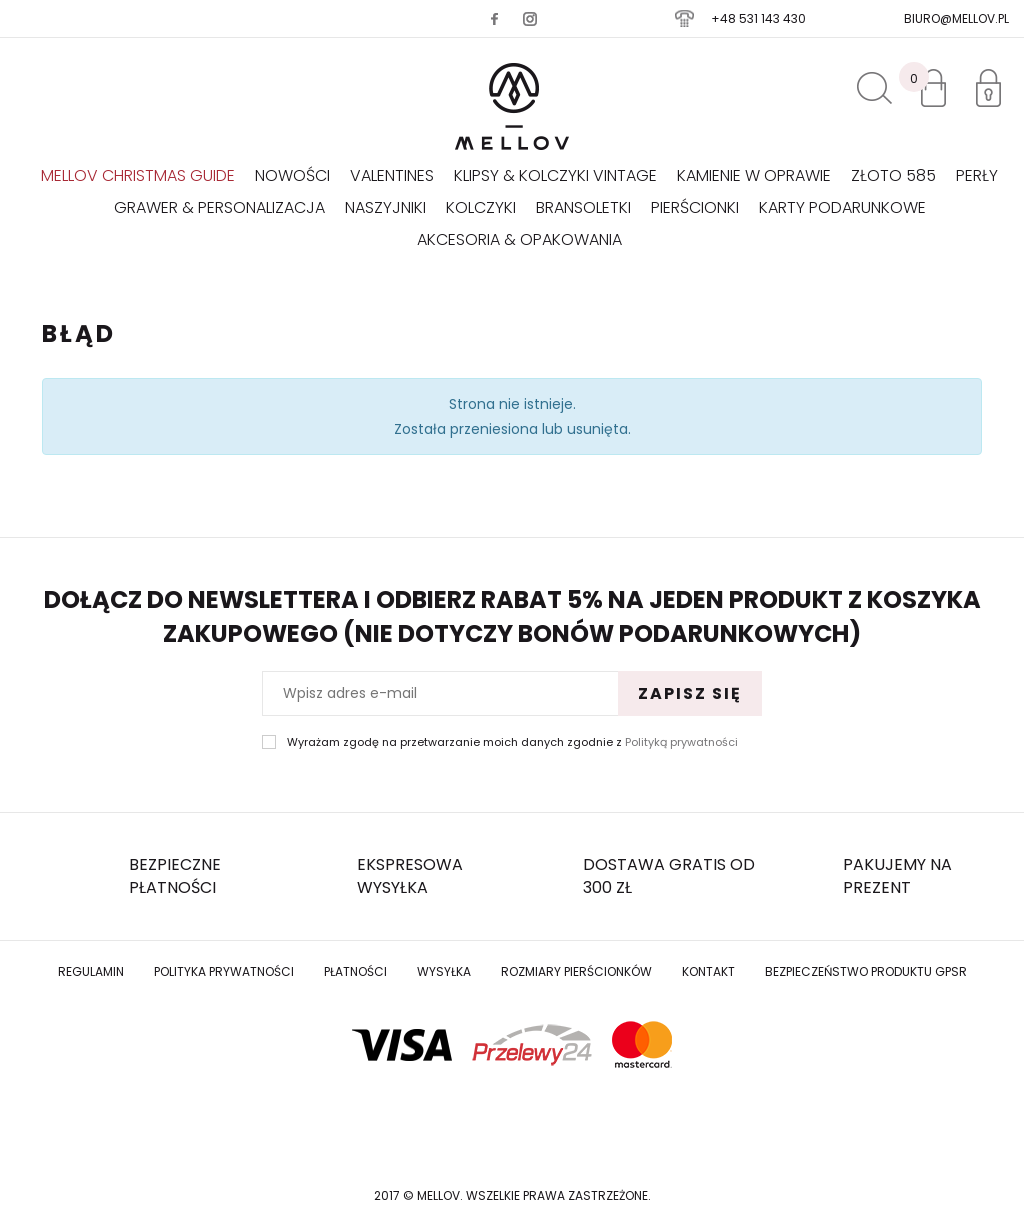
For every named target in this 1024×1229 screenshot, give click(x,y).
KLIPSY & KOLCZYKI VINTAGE (555, 175)
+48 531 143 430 (758, 18)
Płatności (355, 971)
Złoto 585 (893, 175)
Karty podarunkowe (842, 207)
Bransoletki (583, 207)
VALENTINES (392, 175)
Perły (977, 175)
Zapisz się (690, 693)
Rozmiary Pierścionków (576, 971)
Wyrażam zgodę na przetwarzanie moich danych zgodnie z (512, 742)
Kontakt (708, 971)
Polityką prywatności (681, 742)
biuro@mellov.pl (956, 18)
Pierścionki (695, 207)
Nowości (292, 175)
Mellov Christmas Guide (138, 175)
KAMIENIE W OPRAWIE (754, 175)
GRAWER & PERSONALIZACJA (219, 207)
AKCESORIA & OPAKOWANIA (519, 239)
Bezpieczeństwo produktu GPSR (866, 971)
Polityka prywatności (224, 971)
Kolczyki (481, 207)
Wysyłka (444, 971)
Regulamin (91, 971)
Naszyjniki (385, 207)
